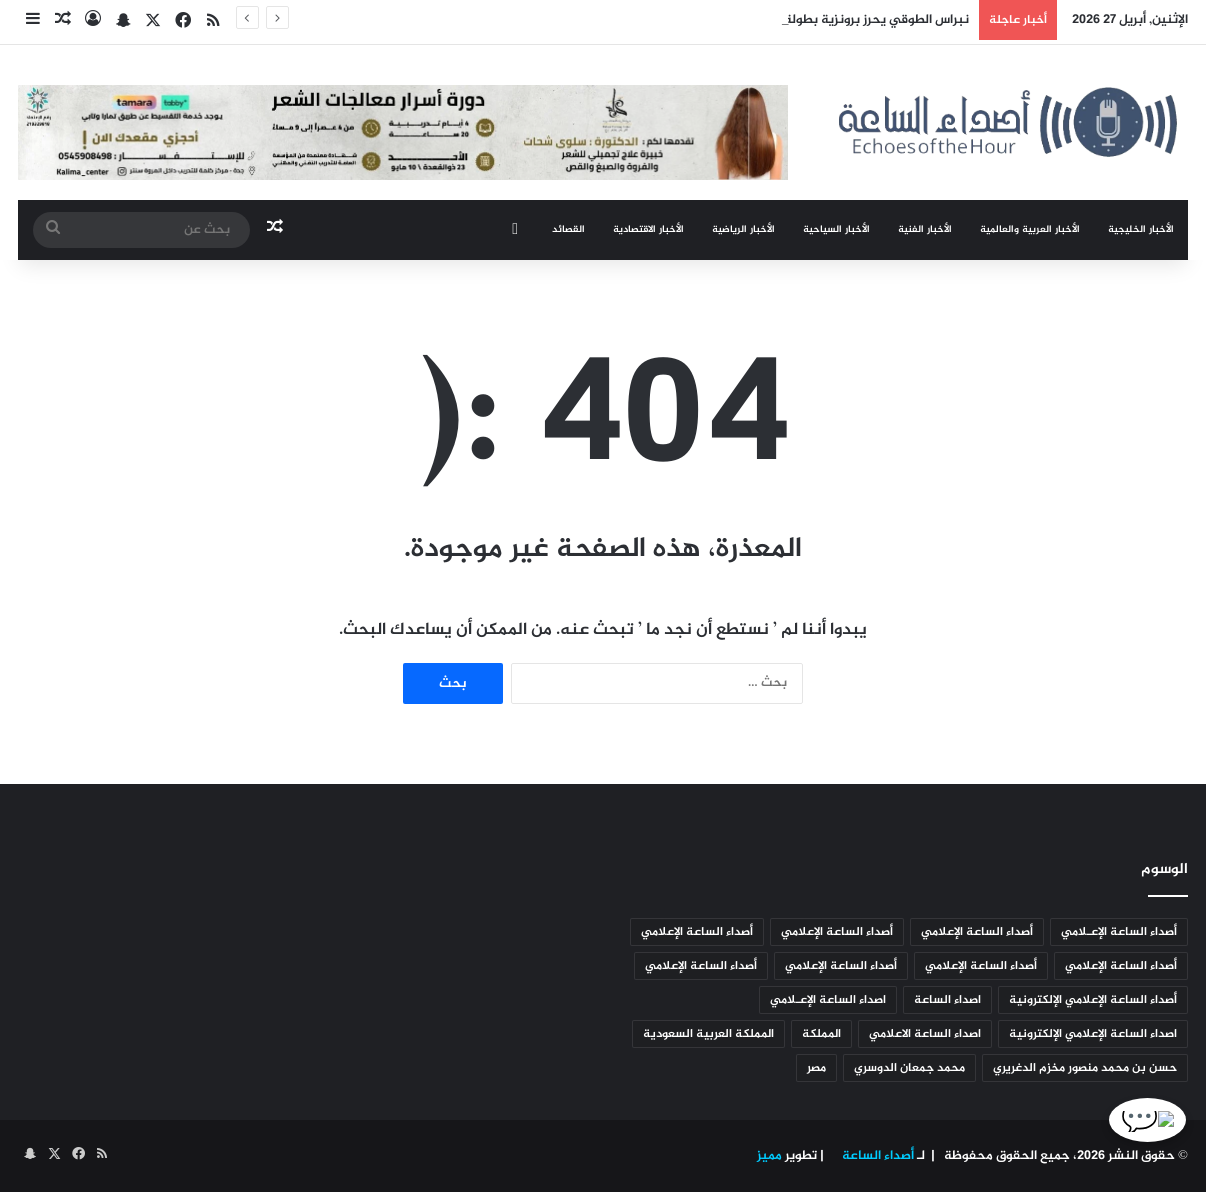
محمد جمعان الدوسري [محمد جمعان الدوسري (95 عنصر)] (909, 1068)
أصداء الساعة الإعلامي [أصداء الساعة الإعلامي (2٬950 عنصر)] (977, 932)
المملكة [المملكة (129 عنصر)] (821, 1034)
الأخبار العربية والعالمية (1030, 229)
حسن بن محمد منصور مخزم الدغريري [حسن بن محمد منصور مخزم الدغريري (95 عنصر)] (1085, 1068)
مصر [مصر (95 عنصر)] (816, 1068)
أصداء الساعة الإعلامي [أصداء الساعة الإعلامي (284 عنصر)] (1121, 966)
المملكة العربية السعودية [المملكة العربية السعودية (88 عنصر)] (708, 1034)
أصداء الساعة (876, 1156)
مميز (769, 1156)
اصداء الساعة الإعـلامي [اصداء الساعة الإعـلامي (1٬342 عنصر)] (828, 1000)
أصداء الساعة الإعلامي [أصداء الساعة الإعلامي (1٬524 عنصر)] (837, 932)
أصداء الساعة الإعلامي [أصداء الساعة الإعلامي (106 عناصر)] (841, 966)
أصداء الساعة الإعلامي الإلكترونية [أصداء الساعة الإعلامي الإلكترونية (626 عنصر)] (1093, 1000)
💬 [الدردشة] (1157, 1121)
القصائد (568, 229)
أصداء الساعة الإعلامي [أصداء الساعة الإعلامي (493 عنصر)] (697, 932)
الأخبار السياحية (836, 229)
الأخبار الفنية (925, 229)
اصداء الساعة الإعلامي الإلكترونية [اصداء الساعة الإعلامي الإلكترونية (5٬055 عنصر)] (1093, 1034)
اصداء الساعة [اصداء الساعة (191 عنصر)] (947, 1000)
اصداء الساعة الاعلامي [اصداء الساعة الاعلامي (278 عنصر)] (925, 1034)
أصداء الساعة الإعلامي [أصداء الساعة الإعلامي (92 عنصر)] (701, 966)
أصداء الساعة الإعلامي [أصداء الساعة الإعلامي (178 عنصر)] (981, 966)
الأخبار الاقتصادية (648, 229)
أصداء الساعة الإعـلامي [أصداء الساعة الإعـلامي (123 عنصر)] (1119, 932)
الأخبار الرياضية (743, 229)
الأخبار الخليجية (1141, 229)
